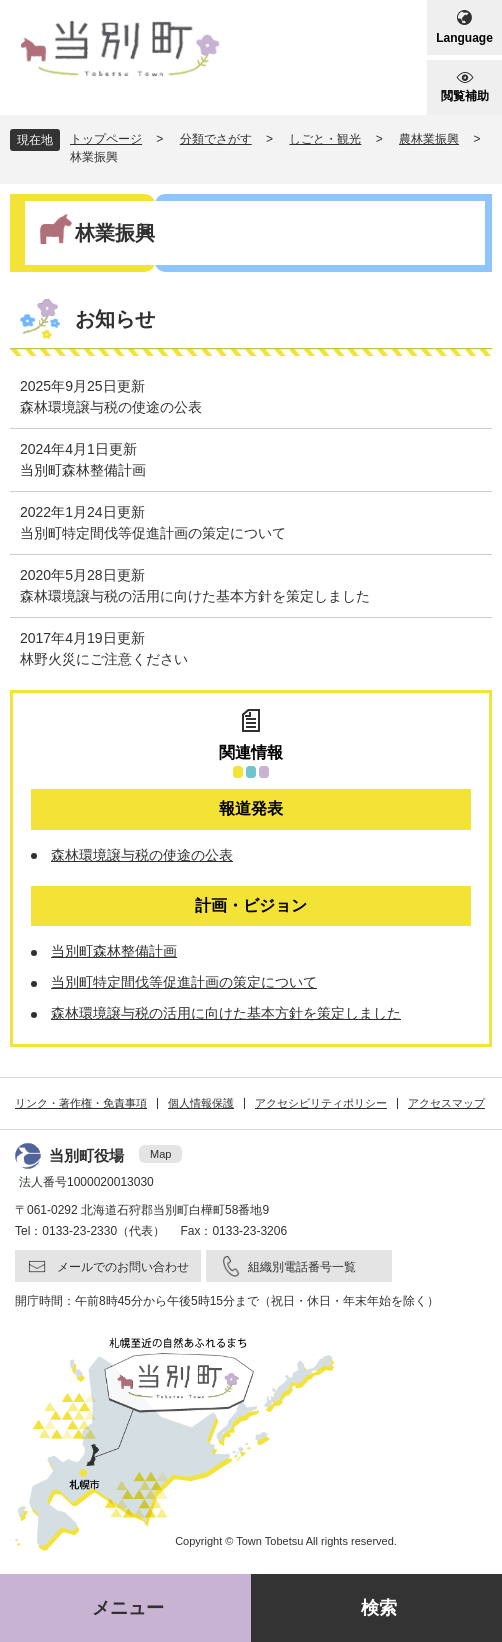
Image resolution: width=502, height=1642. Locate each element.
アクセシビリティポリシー (321, 1103)
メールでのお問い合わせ (123, 1267)
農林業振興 (429, 139)
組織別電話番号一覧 (302, 1267)
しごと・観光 (325, 139)
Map (160, 1154)
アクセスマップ (446, 1103)
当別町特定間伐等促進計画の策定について (153, 533)
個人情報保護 (201, 1103)
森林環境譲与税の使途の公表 (111, 407)
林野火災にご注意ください (104, 659)
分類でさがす (216, 139)
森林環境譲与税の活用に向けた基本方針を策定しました (195, 596)
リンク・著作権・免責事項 (81, 1103)
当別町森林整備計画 (83, 470)
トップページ (106, 139)
